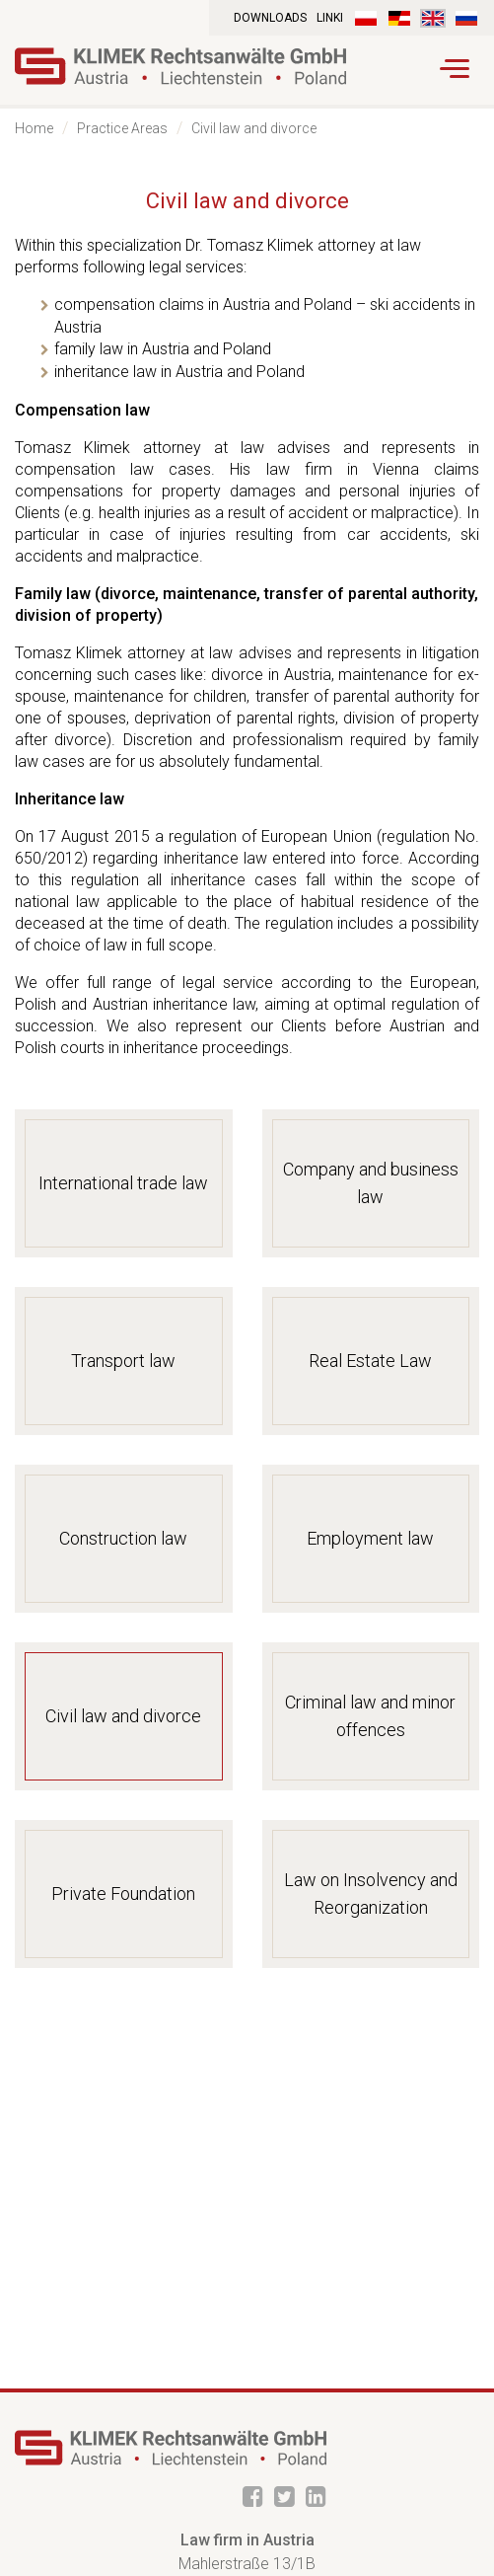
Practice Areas (122, 128)
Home (34, 128)
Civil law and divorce (254, 128)
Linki (330, 18)
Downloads (270, 18)
